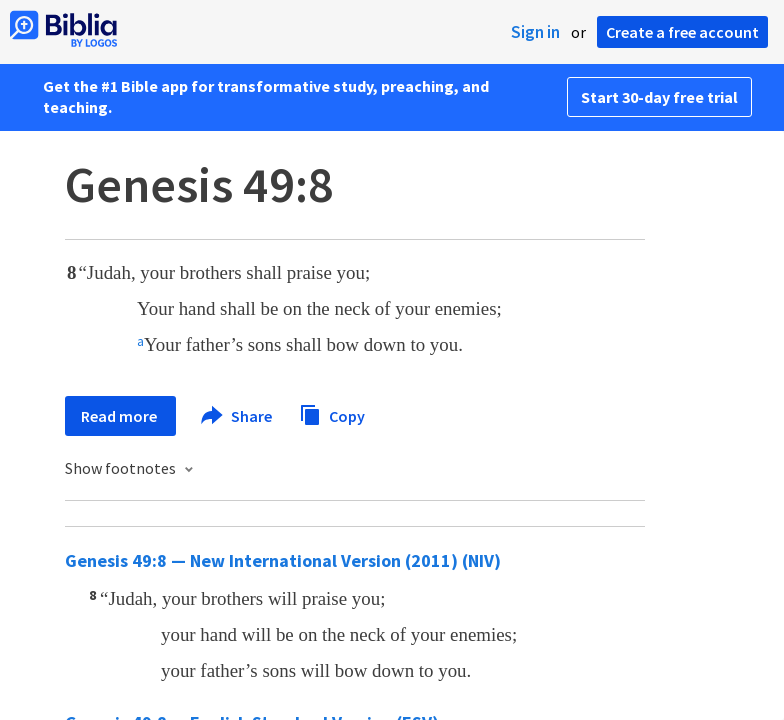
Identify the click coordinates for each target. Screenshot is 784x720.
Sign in (535, 32)
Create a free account (682, 32)
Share (237, 416)
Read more (120, 416)
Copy (332, 413)
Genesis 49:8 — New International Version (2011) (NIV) (283, 560)
